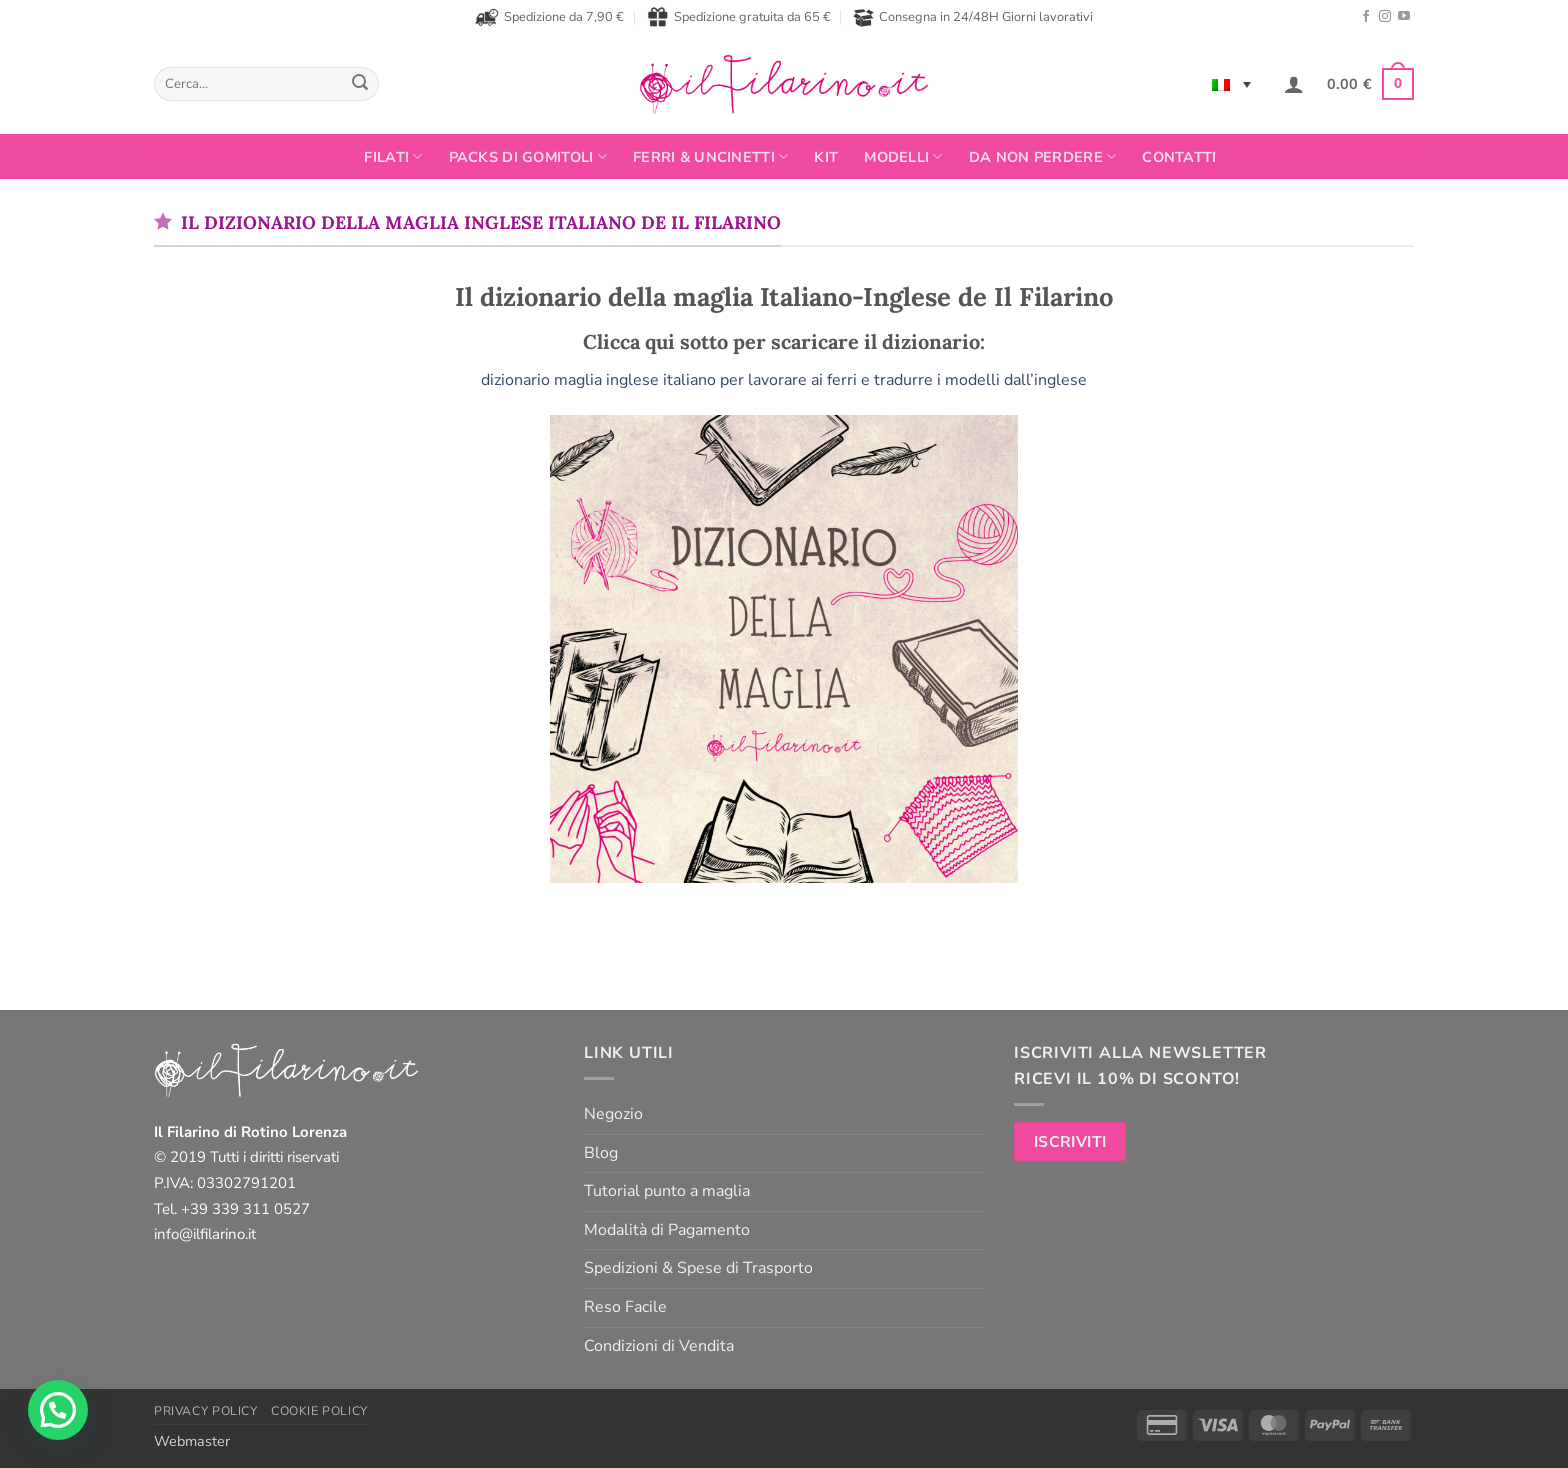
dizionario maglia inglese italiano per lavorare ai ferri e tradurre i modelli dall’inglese (784, 380)
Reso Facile (625, 1307)
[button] (1294, 84)
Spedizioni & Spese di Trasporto (698, 1268)
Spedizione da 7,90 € (549, 17)
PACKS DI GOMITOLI (528, 157)
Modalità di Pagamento (667, 1230)
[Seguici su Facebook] (1366, 17)
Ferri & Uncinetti (710, 157)
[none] (1231, 84)
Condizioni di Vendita (659, 1346)
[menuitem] (1231, 84)
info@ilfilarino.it (205, 1234)
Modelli (903, 157)
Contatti (1179, 157)
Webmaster (192, 1441)
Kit (826, 157)
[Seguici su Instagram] (1385, 17)
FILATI (393, 157)
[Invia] (360, 84)
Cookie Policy (319, 1411)
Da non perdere (1043, 157)
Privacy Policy (206, 1411)
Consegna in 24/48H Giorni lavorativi (973, 17)
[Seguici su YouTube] (1404, 17)
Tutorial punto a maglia (667, 1191)
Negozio (613, 1114)
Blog (601, 1153)
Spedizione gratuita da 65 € (739, 17)
